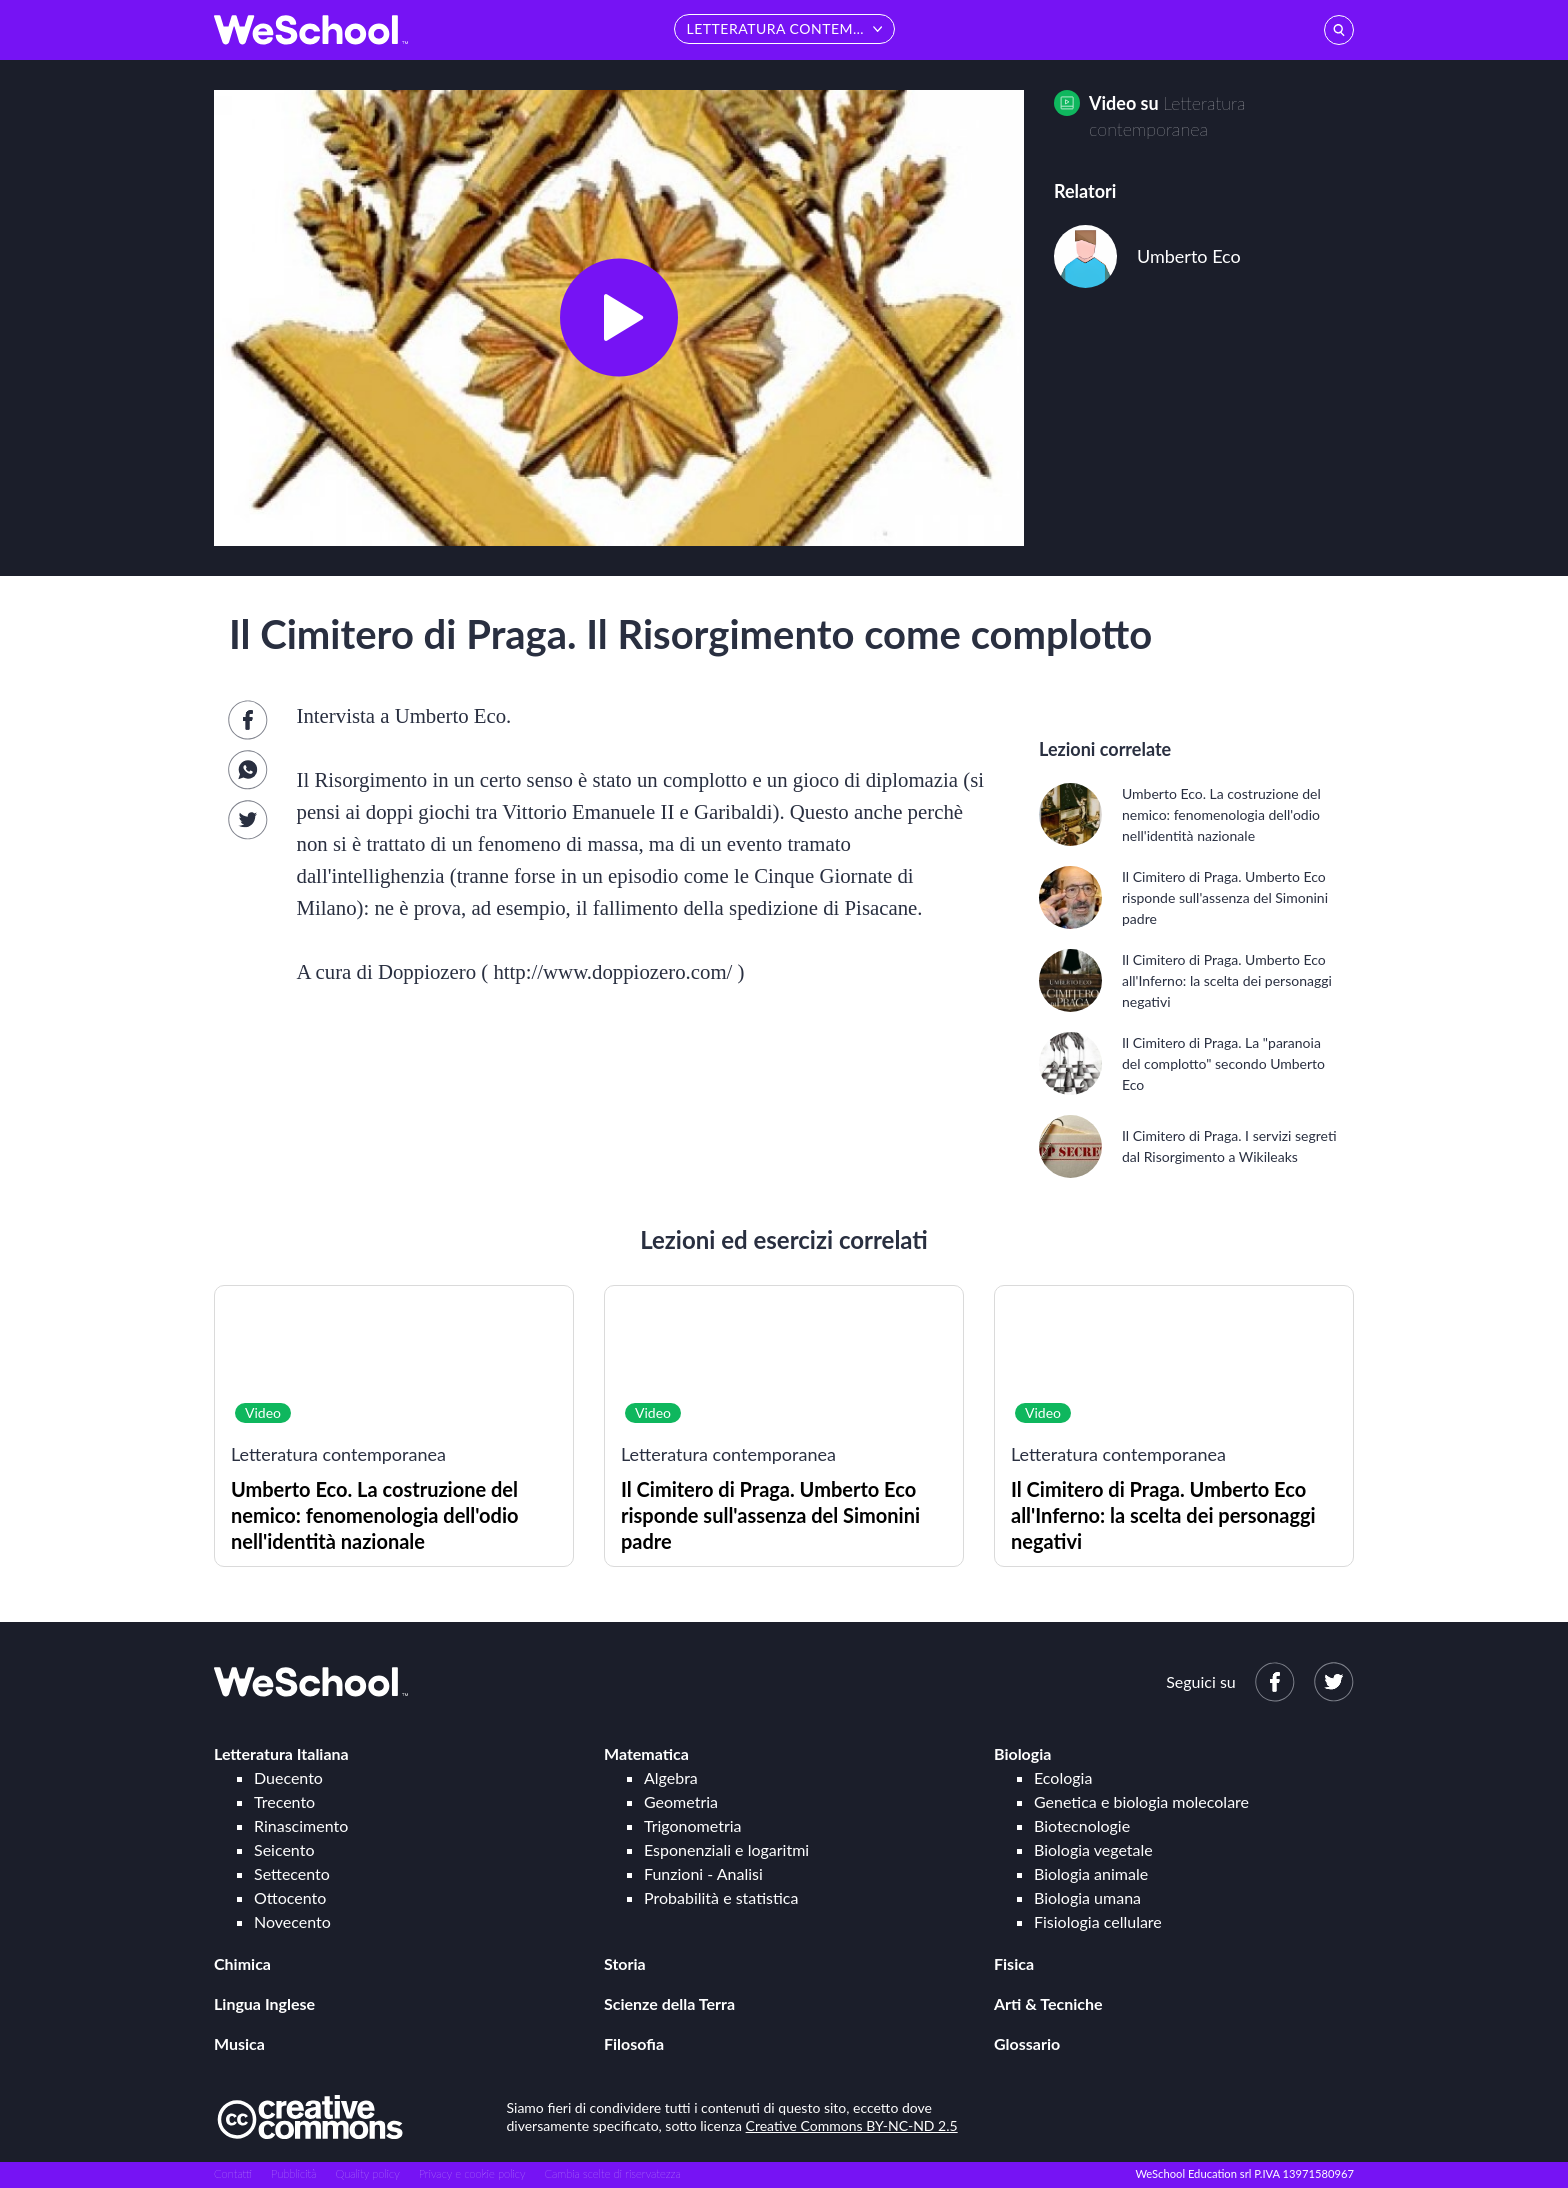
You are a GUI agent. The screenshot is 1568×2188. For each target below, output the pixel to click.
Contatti (233, 2173)
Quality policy (367, 2173)
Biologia (1022, 1753)
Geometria (681, 1801)
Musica (239, 2043)
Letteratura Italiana (281, 1753)
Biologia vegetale (1093, 1849)
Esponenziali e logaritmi (726, 1849)
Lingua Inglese (264, 2003)
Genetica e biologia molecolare (1141, 1801)
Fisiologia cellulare (1098, 1921)
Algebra (671, 1777)
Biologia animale (1091, 1873)
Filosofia (634, 2043)
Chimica (242, 1963)
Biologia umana (1087, 1897)
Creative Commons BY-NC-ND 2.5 (852, 2125)
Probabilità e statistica (721, 1897)
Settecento (292, 1873)
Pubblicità (294, 2173)
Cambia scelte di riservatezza (612, 2173)
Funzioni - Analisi (703, 1873)
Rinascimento (301, 1825)
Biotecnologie (1082, 1825)
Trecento (284, 1801)
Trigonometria (693, 1825)
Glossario (1027, 2043)
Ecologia (1063, 1777)
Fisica (1014, 1963)
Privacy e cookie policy (472, 2173)
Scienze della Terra (669, 2003)
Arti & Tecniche (1048, 2003)
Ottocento (290, 1897)
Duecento (288, 1777)
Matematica (646, 1753)
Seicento (284, 1849)
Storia (625, 1963)
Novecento (292, 1921)
